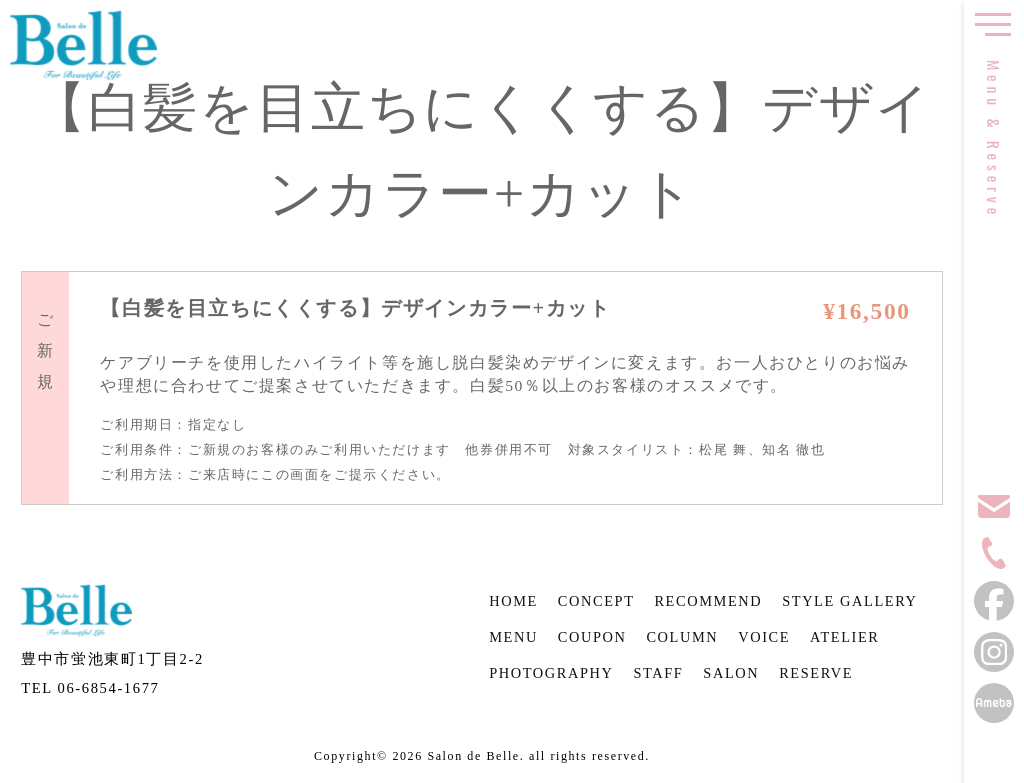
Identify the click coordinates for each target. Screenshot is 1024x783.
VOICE (764, 637)
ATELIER (845, 637)
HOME (513, 601)
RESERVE (816, 673)
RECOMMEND (708, 601)
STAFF (658, 673)
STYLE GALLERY (849, 601)
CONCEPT (596, 601)
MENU (513, 637)
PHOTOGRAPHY (551, 673)
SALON (731, 673)
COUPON (592, 637)
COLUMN (682, 637)
